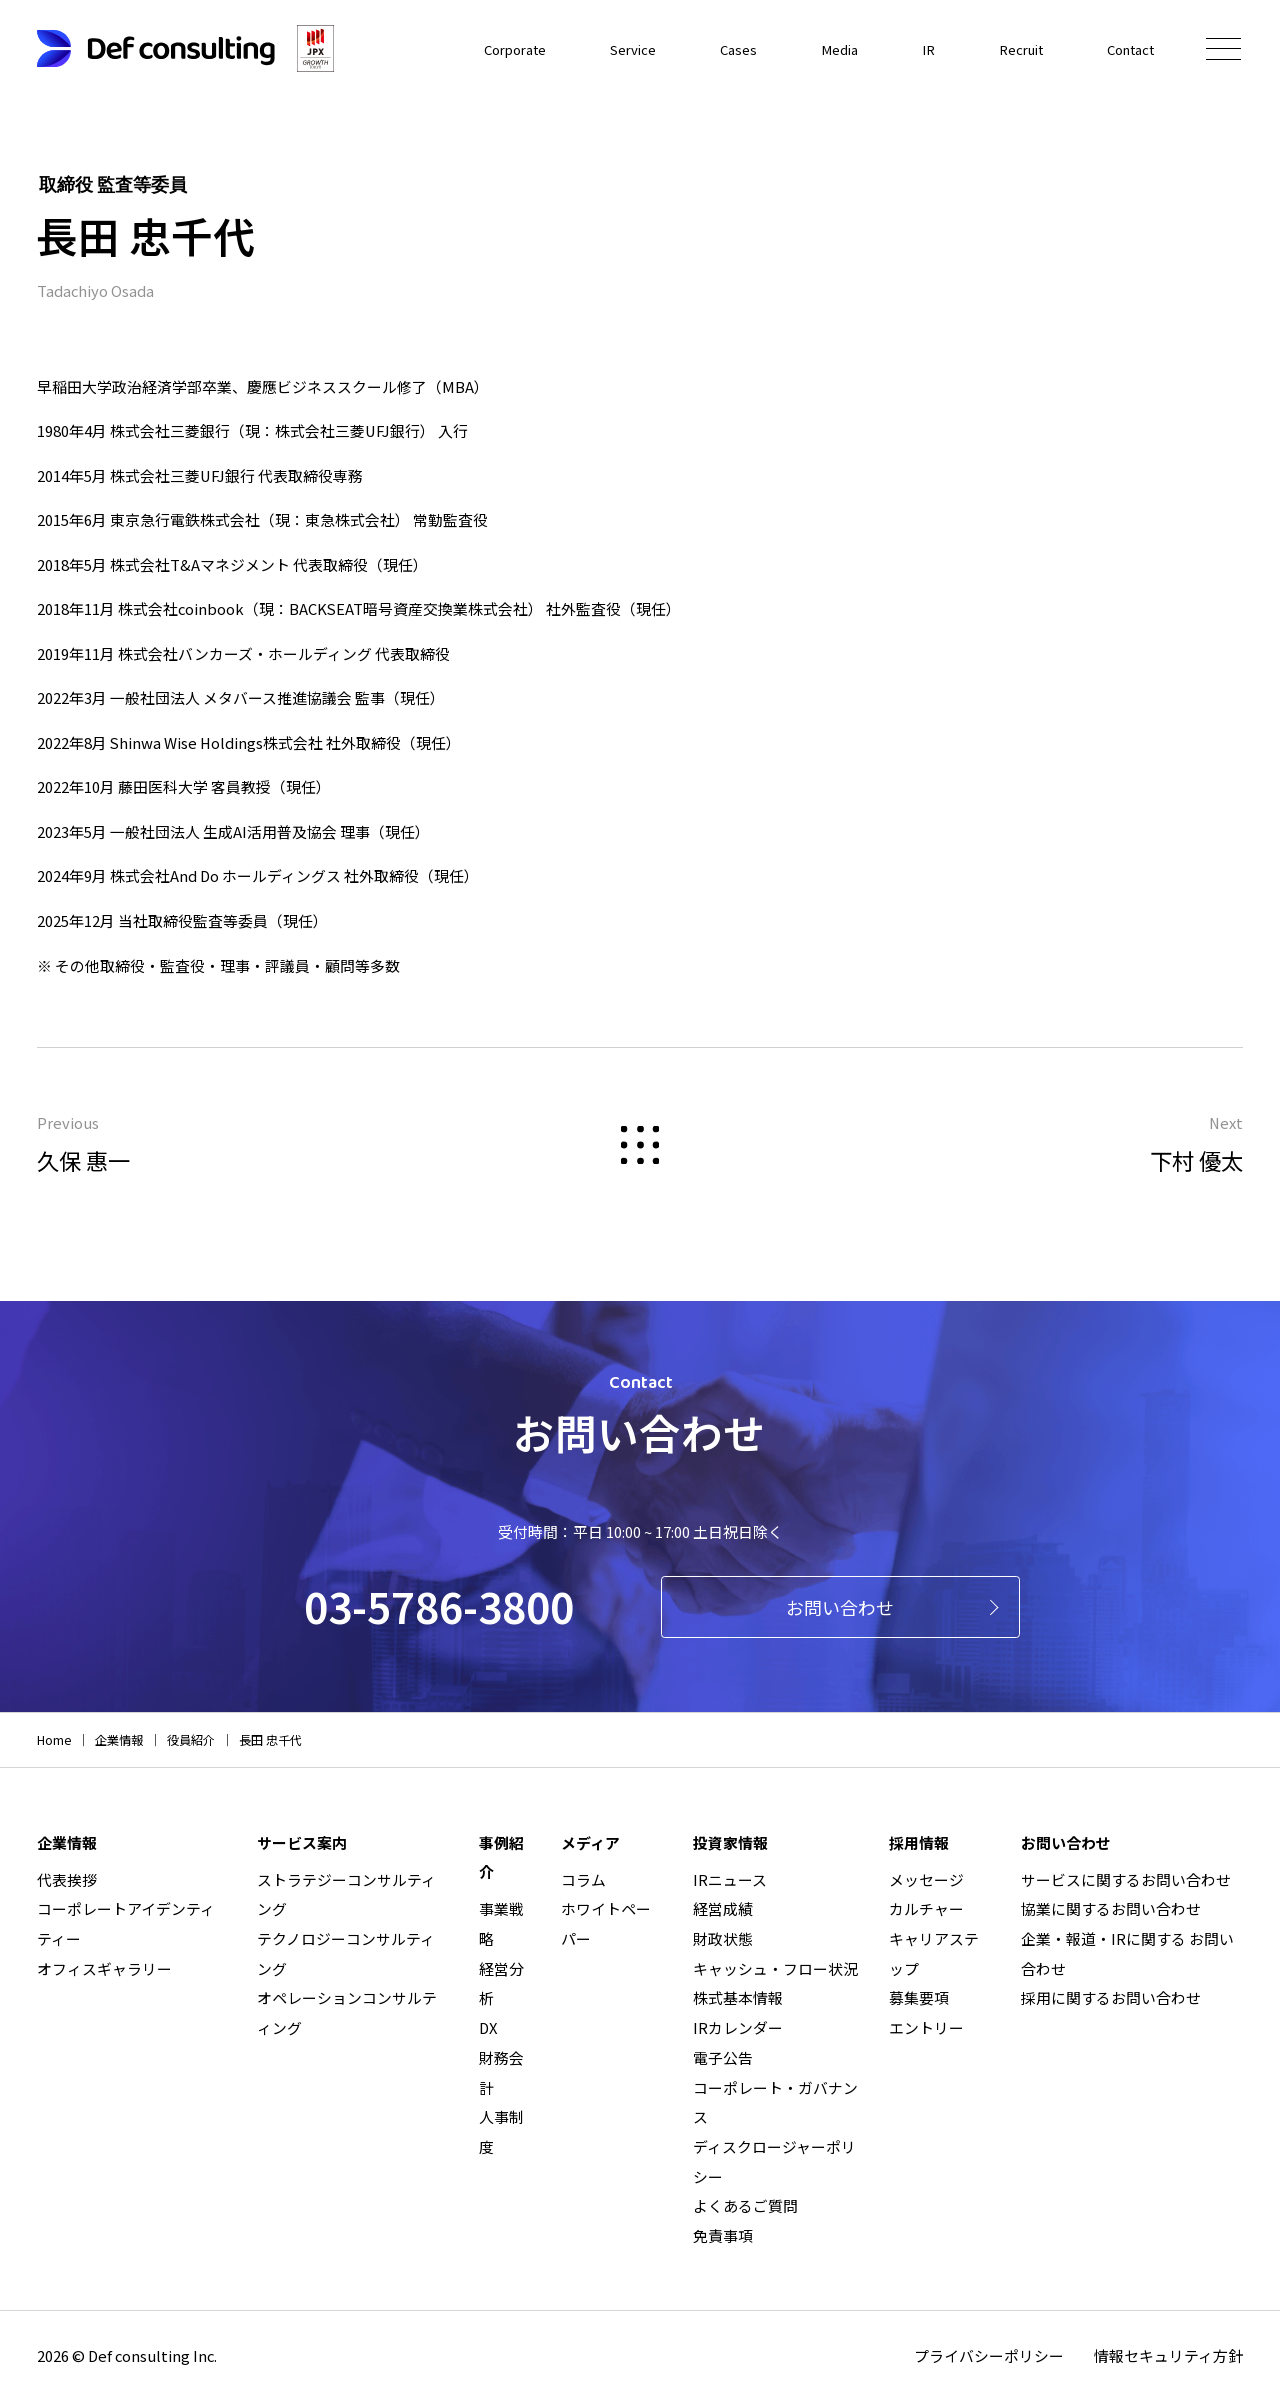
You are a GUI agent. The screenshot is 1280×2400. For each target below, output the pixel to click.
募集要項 (919, 1997)
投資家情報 (730, 1842)
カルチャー (926, 1908)
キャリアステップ (934, 1953)
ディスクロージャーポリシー (774, 2161)
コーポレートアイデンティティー (126, 1923)
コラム (583, 1879)
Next (952, 1147)
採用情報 (919, 1842)
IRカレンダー (738, 2027)
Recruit (1008, 47)
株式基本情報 (738, 1997)
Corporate (475, 47)
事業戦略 (501, 1923)
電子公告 (723, 2057)
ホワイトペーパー (606, 1923)
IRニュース (730, 1879)
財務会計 (501, 2072)
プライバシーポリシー (989, 2355)
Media (817, 47)
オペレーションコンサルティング (347, 2012)
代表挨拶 (67, 1879)
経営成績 (723, 1908)
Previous (327, 1147)
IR (910, 47)
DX (488, 2027)
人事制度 (501, 2131)
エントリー (926, 2027)
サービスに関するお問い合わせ (1126, 1879)
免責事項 (723, 2235)
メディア (590, 1842)
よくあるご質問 (745, 2205)
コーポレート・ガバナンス (775, 2102)
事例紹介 (501, 1857)
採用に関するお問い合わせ (1111, 1997)
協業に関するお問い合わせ (1111, 1908)
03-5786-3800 (439, 1605)
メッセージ (926, 1879)
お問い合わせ (840, 1607)
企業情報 (67, 1842)
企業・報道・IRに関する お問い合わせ (1127, 1953)
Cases (712, 47)
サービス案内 (302, 1842)
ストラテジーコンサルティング (346, 1894)
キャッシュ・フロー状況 (775, 1968)
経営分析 (501, 1983)
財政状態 (723, 1938)
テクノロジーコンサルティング (346, 1953)
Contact (1126, 47)
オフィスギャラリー (104, 1968)
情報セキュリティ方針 (1168, 2355)
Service (602, 47)
